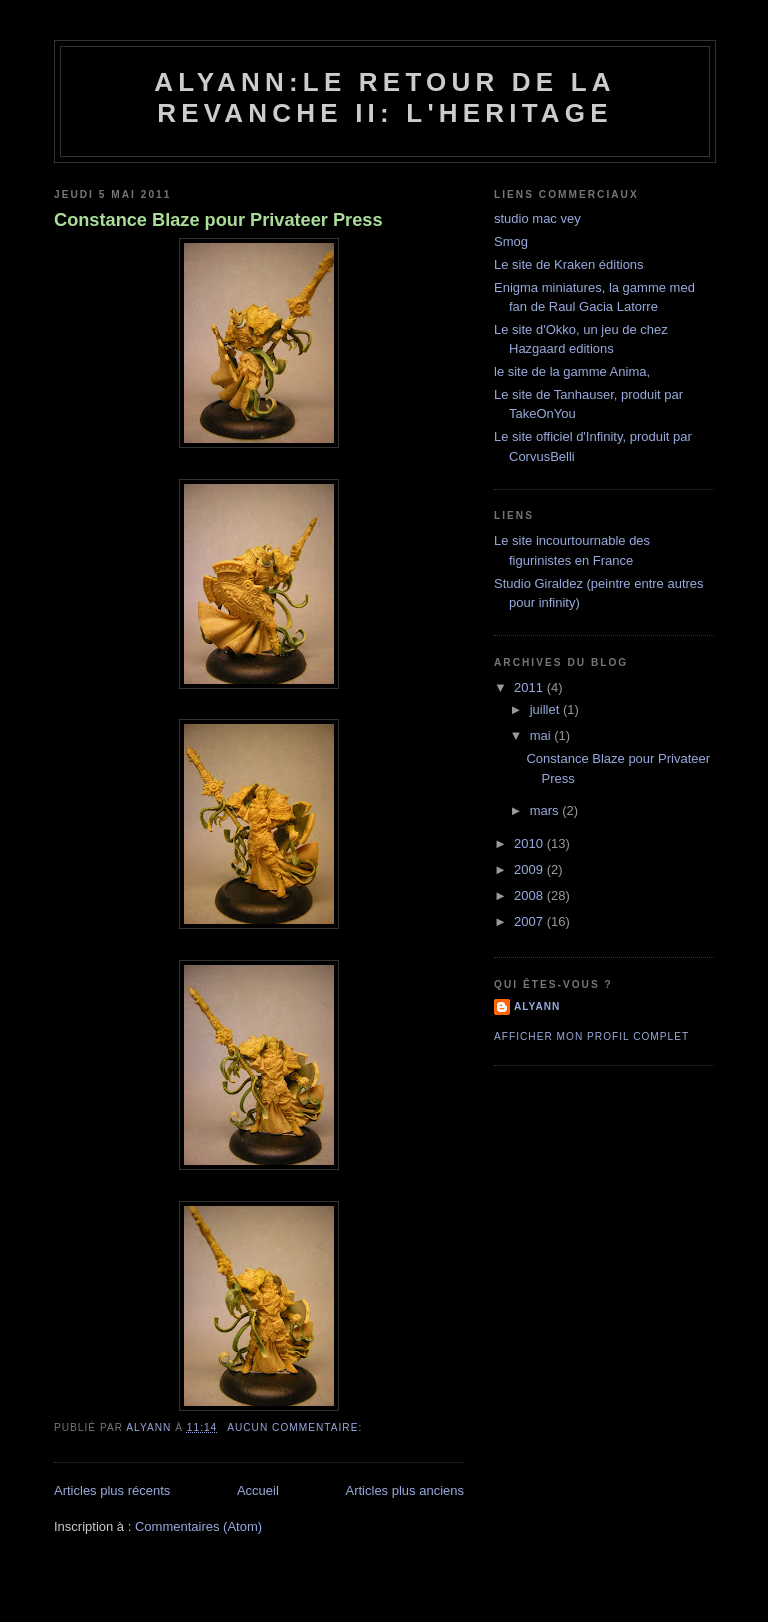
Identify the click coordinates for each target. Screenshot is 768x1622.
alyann (537, 1006)
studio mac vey (537, 218)
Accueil (258, 1490)
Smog (511, 241)
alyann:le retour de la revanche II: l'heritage (385, 97)
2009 (530, 869)
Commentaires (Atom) (198, 1526)
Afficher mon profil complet (591, 1036)
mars (546, 810)
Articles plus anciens (405, 1490)
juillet (546, 709)
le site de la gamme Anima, (572, 371)
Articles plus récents (112, 1490)
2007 (530, 921)
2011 (530, 687)
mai (542, 735)
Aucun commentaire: (296, 1427)
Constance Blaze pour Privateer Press (218, 220)
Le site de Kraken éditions (569, 264)
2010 (530, 843)
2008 (530, 895)
